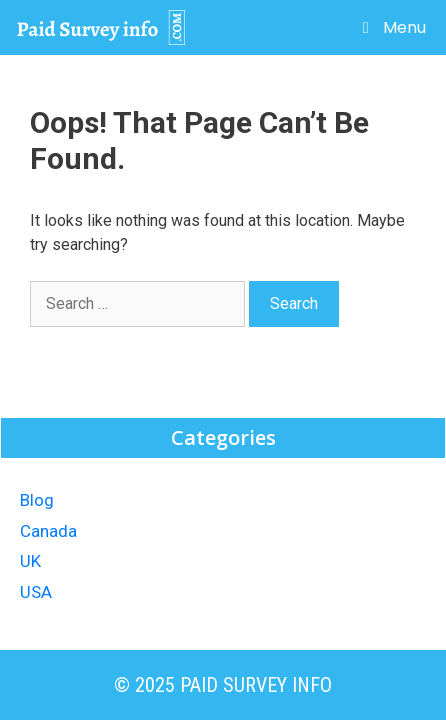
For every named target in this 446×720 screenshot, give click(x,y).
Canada (48, 531)
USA (36, 592)
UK (30, 561)
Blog (37, 500)
